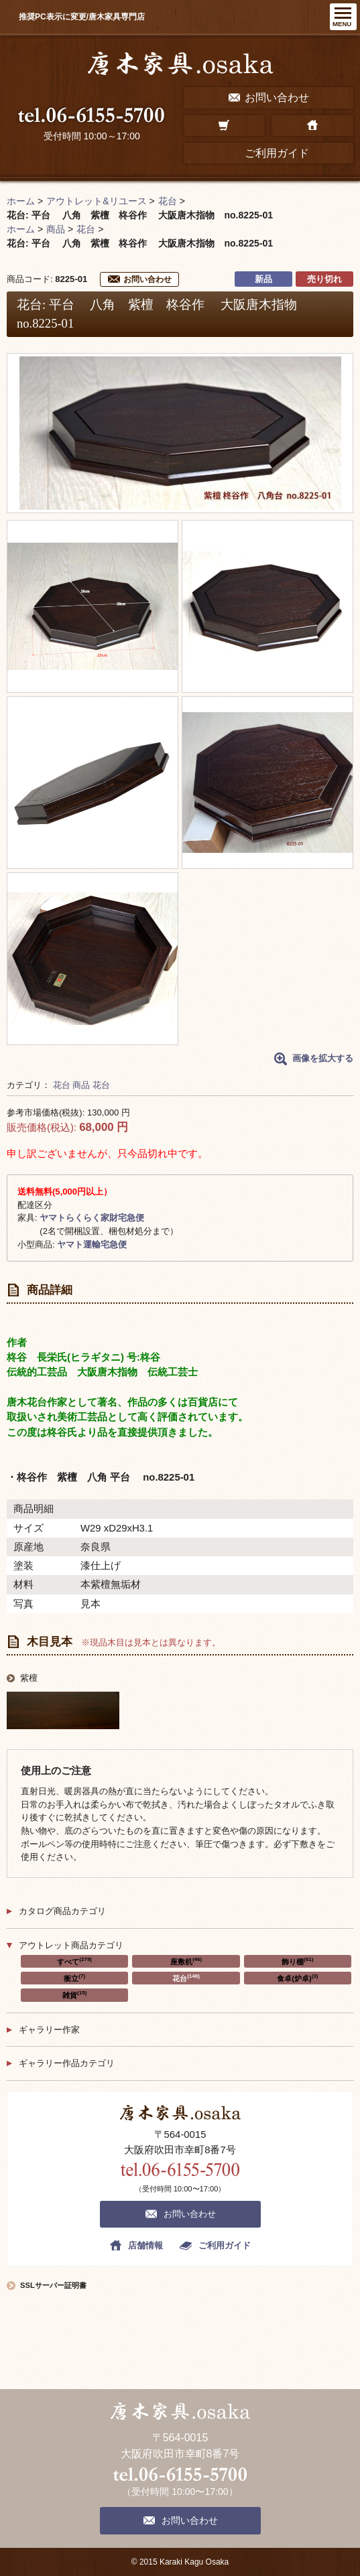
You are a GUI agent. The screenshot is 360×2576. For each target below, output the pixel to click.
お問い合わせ (147, 279)
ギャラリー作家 (49, 2030)
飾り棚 (297, 1961)
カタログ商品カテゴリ (62, 1911)
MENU (342, 23)
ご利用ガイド (224, 2245)
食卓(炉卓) (297, 1977)
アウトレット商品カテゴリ (71, 1945)
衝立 (74, 1977)
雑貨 (74, 1994)
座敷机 (186, 1961)
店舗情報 (145, 2245)
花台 (61, 1085)
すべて (74, 1961)
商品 (81, 1085)
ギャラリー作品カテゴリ (67, 2063)
